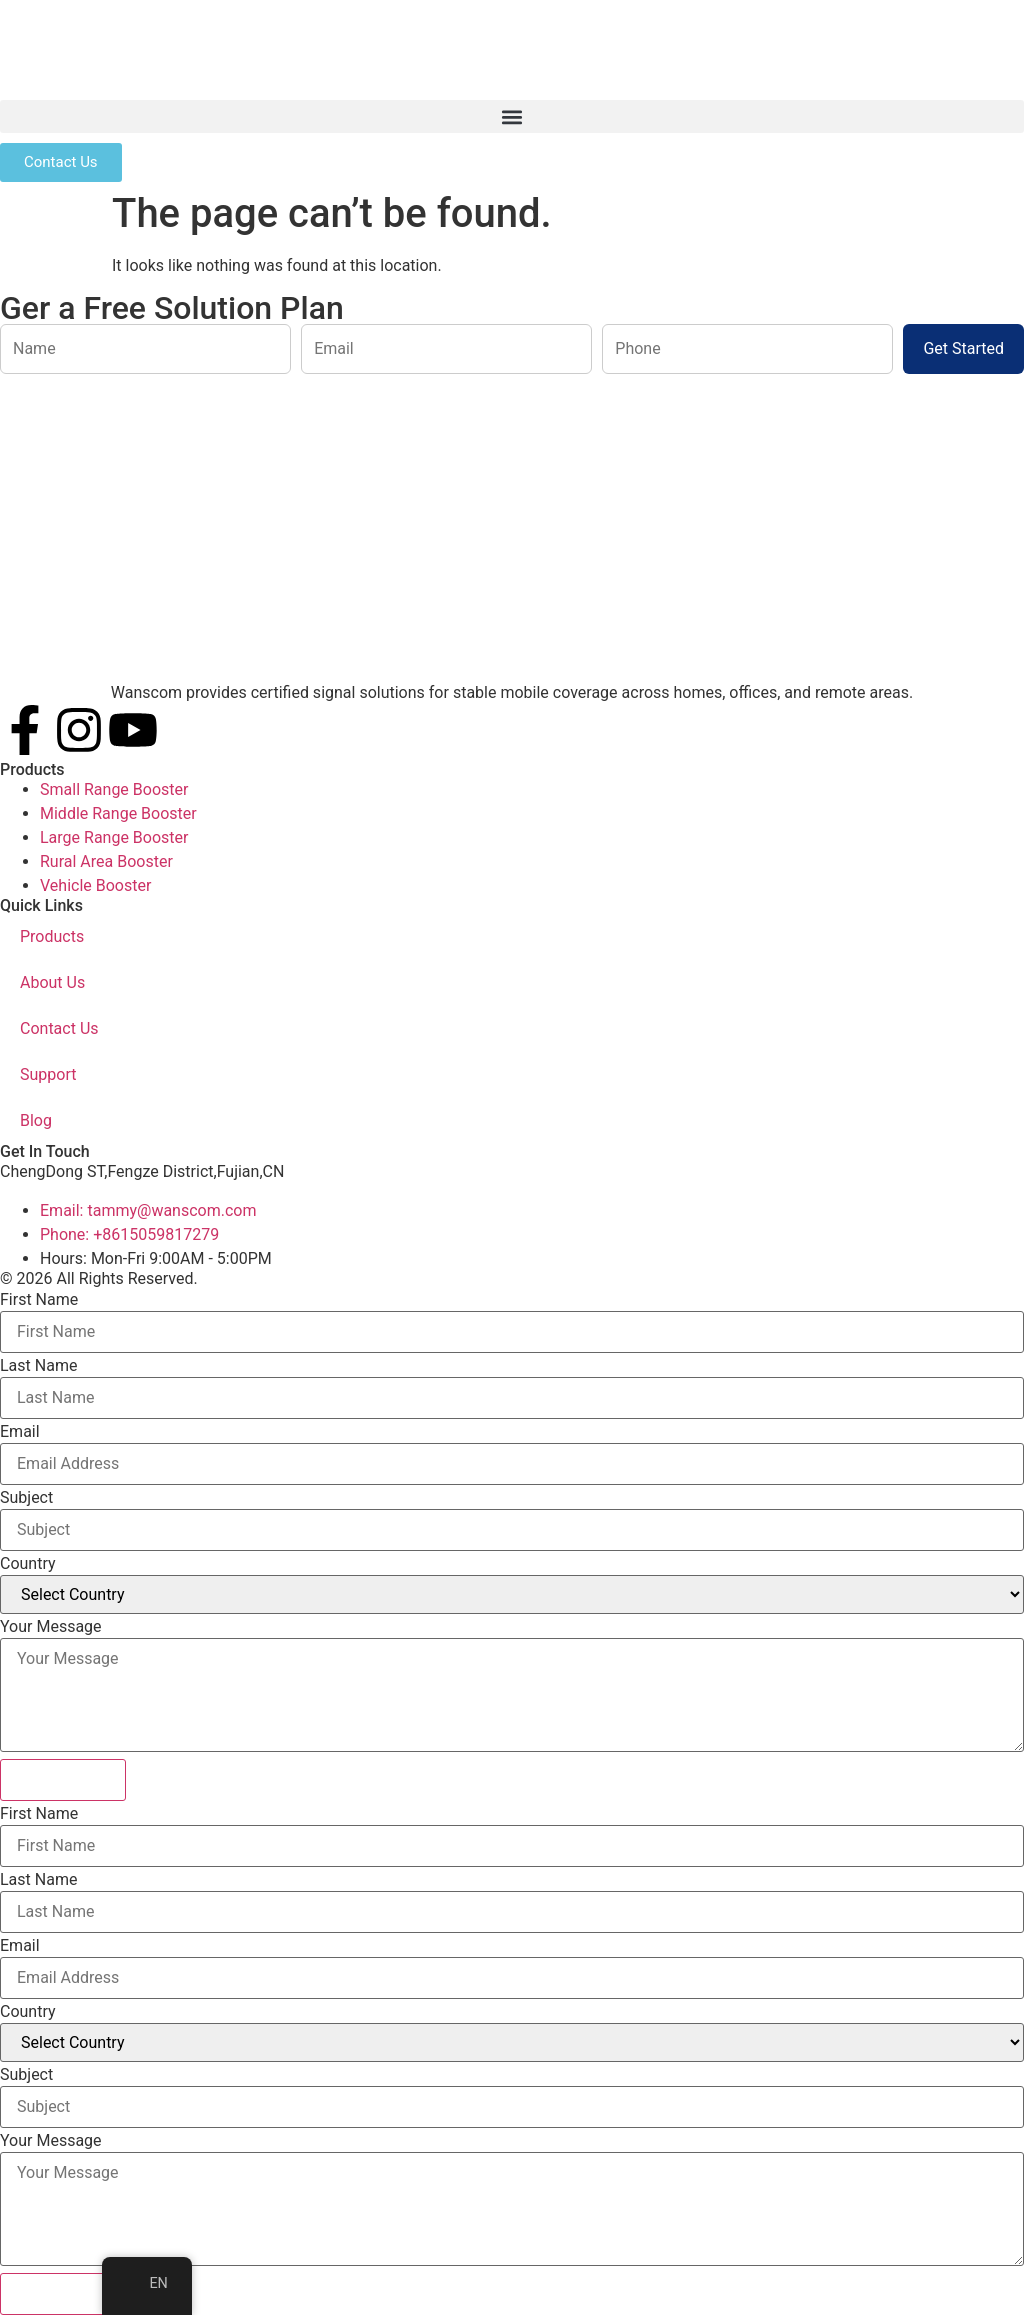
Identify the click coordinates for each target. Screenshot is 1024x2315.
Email (20, 1432)
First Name (39, 1300)
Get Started (963, 348)
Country (28, 1564)
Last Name (38, 1366)
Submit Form (63, 1779)
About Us (52, 982)
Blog (36, 1120)
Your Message (51, 1627)
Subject (26, 1498)
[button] (512, 116)
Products (52, 936)
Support (48, 1074)
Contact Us (59, 1028)
